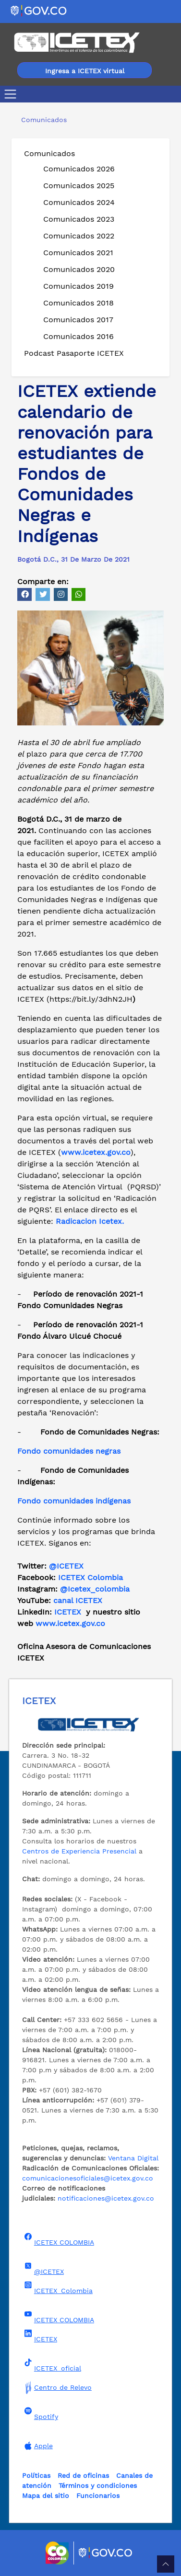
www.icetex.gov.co (70, 1623)
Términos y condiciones (98, 2485)
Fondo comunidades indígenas (74, 1500)
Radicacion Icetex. (90, 1221)
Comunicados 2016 (78, 336)
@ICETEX (66, 1565)
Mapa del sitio (45, 2495)
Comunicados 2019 (78, 286)
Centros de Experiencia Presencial (79, 1851)
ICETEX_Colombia (57, 2287)
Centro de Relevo (57, 2387)
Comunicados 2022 (78, 235)
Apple (37, 2445)
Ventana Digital (133, 2158)
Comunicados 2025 (78, 185)
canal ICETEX (77, 1600)
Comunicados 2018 (78, 302)
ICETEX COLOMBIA (58, 2239)
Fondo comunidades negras (69, 1451)
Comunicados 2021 (78, 252)
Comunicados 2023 (78, 219)
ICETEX (67, 1611)
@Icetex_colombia (96, 1588)
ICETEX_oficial (51, 2365)
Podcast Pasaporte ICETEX (74, 353)
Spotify (40, 2413)
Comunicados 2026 (79, 168)
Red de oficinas (83, 2475)
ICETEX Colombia (91, 1577)
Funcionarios (98, 2495)
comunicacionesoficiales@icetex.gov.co (87, 2178)
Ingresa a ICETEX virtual (84, 71)
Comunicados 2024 (79, 202)
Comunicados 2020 (79, 269)
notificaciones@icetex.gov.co (106, 2198)
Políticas (36, 2475)
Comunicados (49, 153)
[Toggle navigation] (12, 94)
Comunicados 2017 (78, 319)
